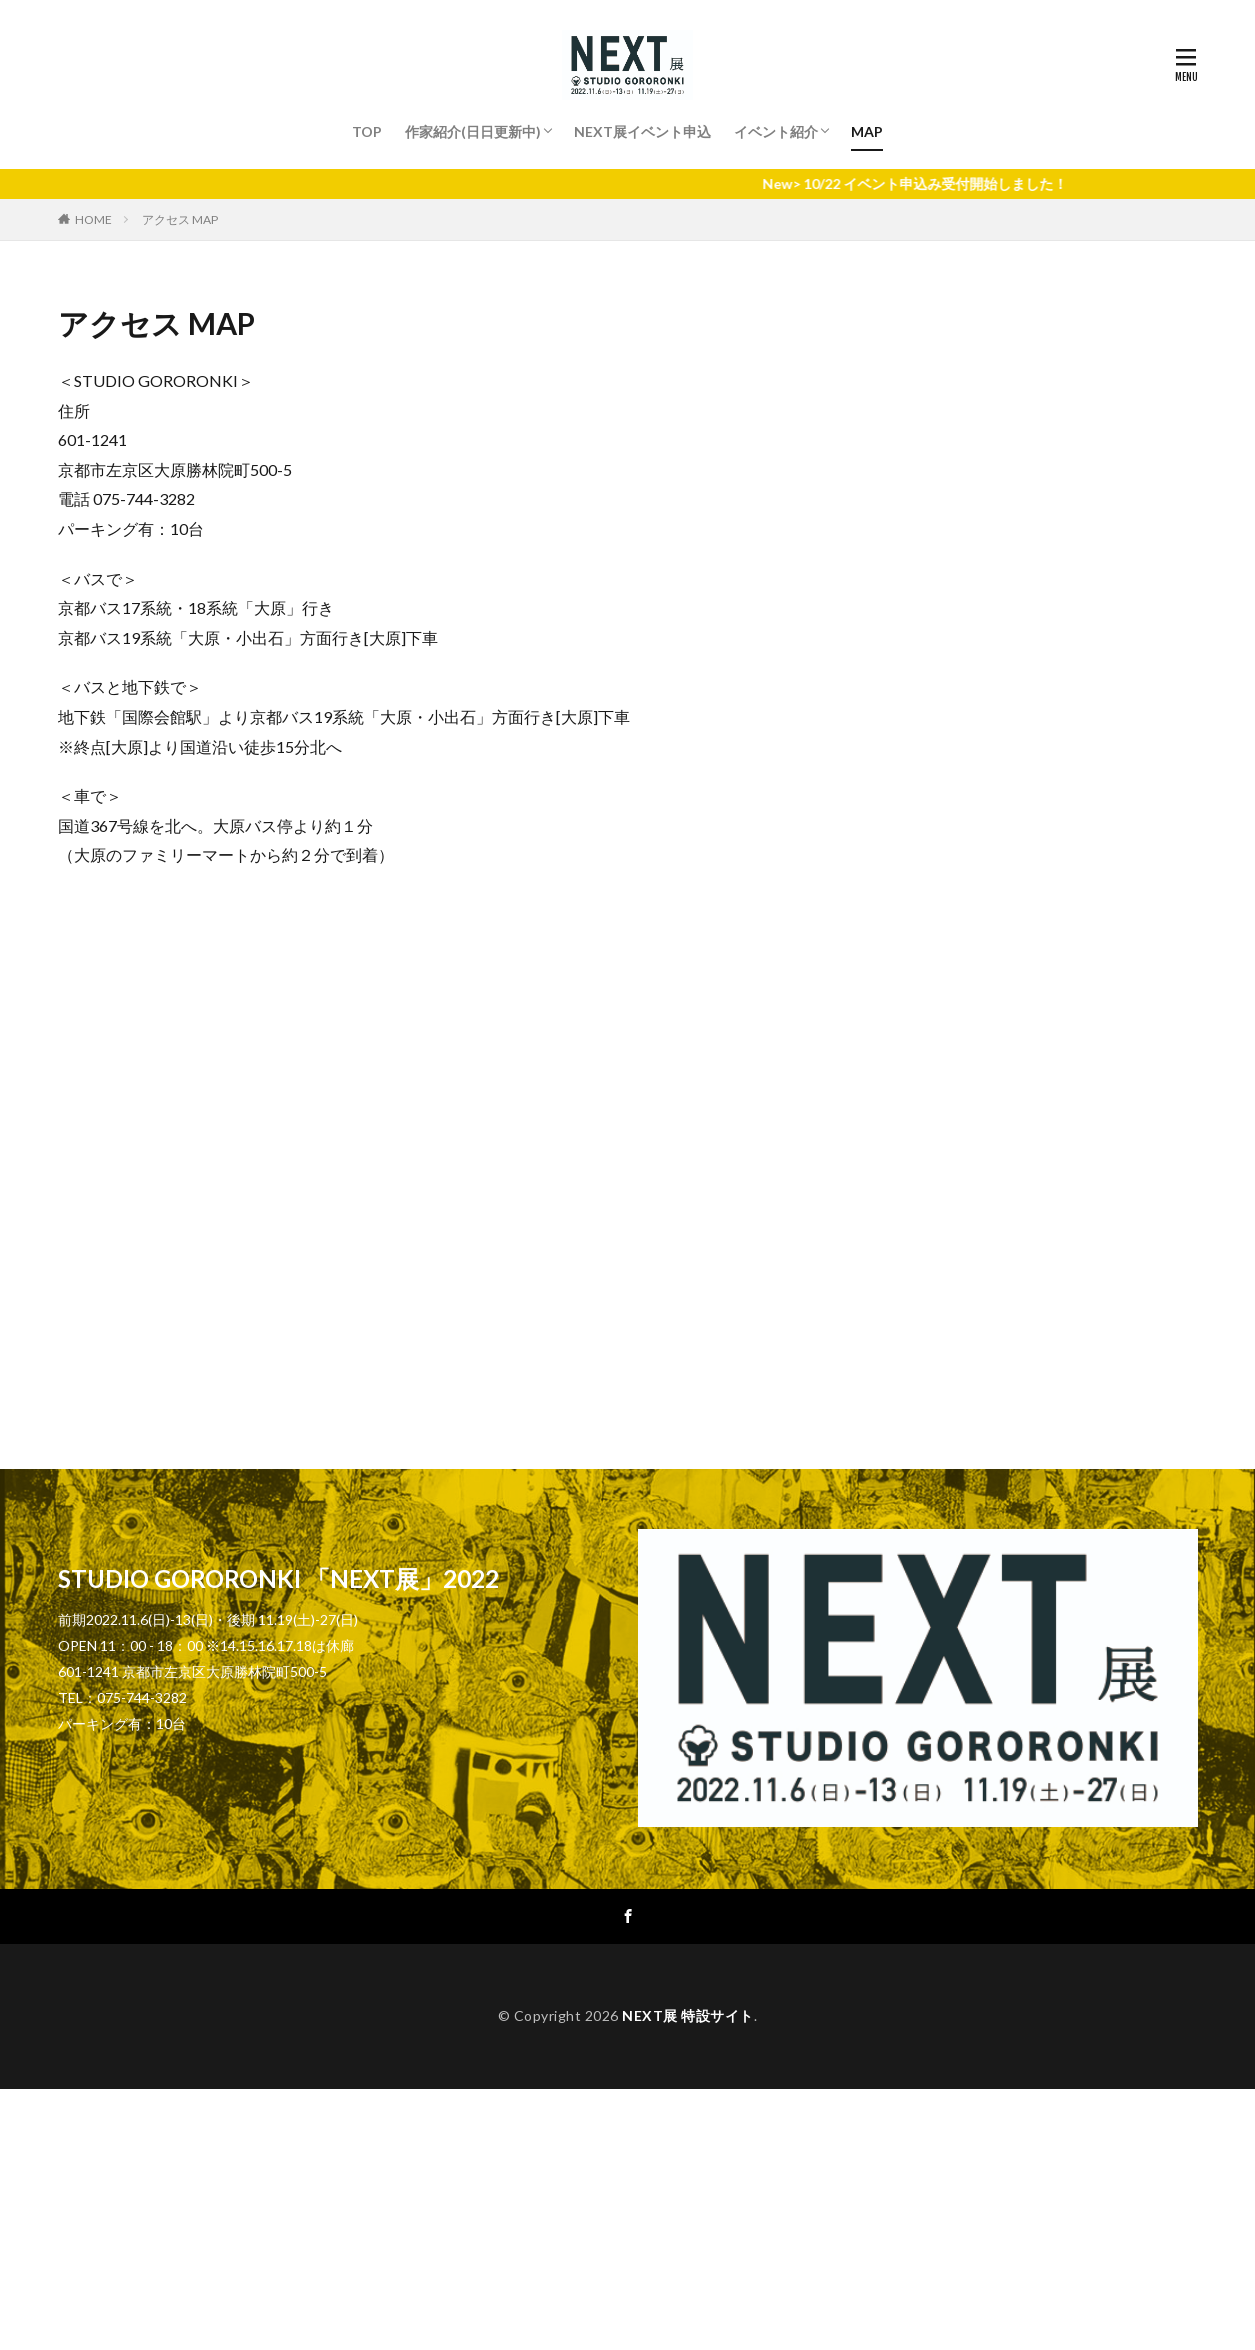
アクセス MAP (180, 219)
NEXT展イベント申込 (642, 131)
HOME (93, 219)
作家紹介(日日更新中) (473, 131)
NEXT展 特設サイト (688, 2015)
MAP (867, 131)
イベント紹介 (776, 131)
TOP (367, 131)
